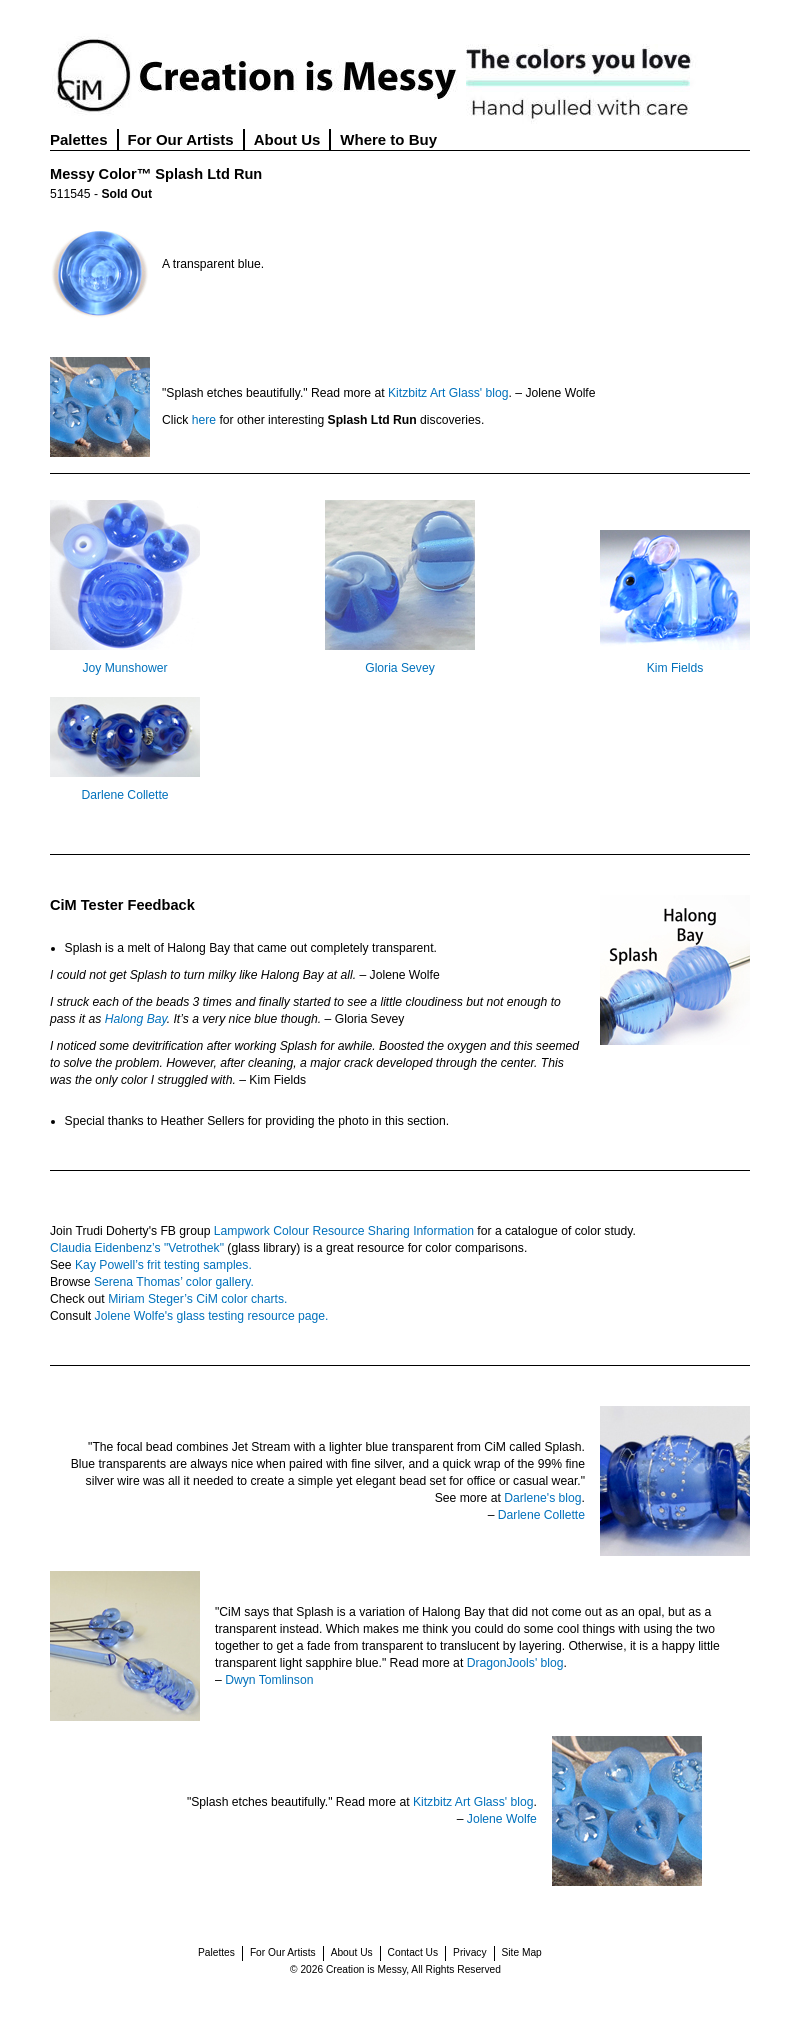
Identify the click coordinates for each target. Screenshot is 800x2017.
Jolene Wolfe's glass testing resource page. (212, 1316)
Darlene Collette (124, 795)
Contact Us (413, 1952)
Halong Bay (136, 1019)
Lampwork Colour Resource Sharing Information (344, 1231)
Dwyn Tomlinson (269, 1680)
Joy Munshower (124, 668)
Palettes (79, 139)
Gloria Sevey (400, 668)
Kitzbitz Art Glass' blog (448, 393)
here (204, 420)
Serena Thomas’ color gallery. (174, 1282)
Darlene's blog (542, 1498)
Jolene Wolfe (502, 1819)
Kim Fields (675, 668)
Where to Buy (388, 139)
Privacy (469, 1952)
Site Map (522, 1952)
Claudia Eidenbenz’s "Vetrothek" (137, 1248)
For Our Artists (181, 139)
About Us (287, 139)
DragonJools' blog (515, 1663)
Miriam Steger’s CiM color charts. (197, 1299)
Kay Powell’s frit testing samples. (163, 1265)
